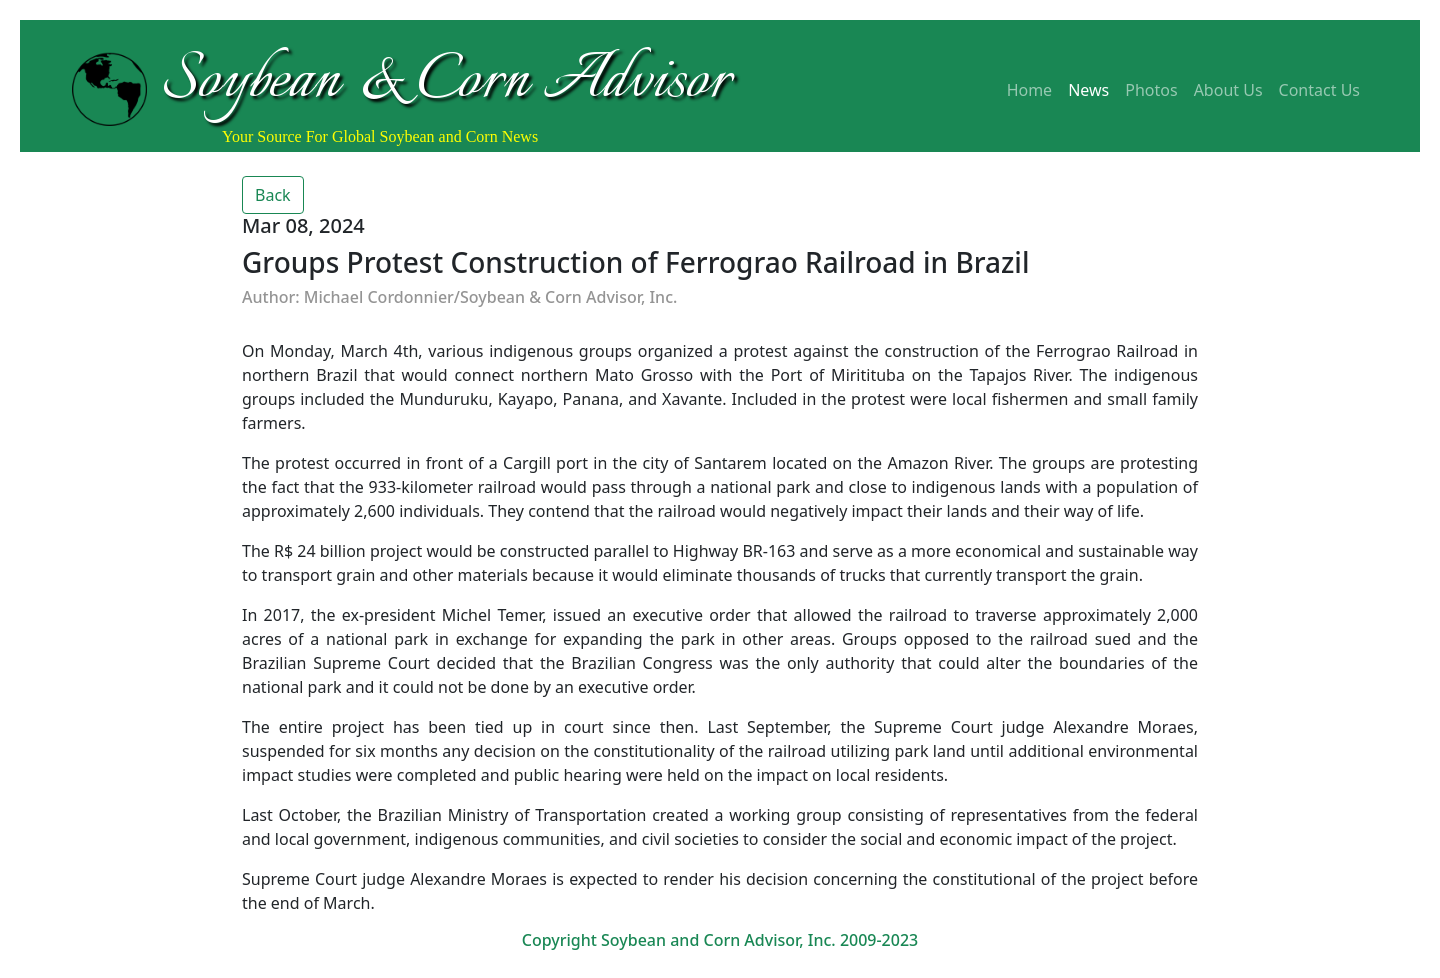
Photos (1151, 90)
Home (1030, 90)
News (1088, 90)
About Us (1228, 90)
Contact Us (1319, 90)
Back (273, 195)
